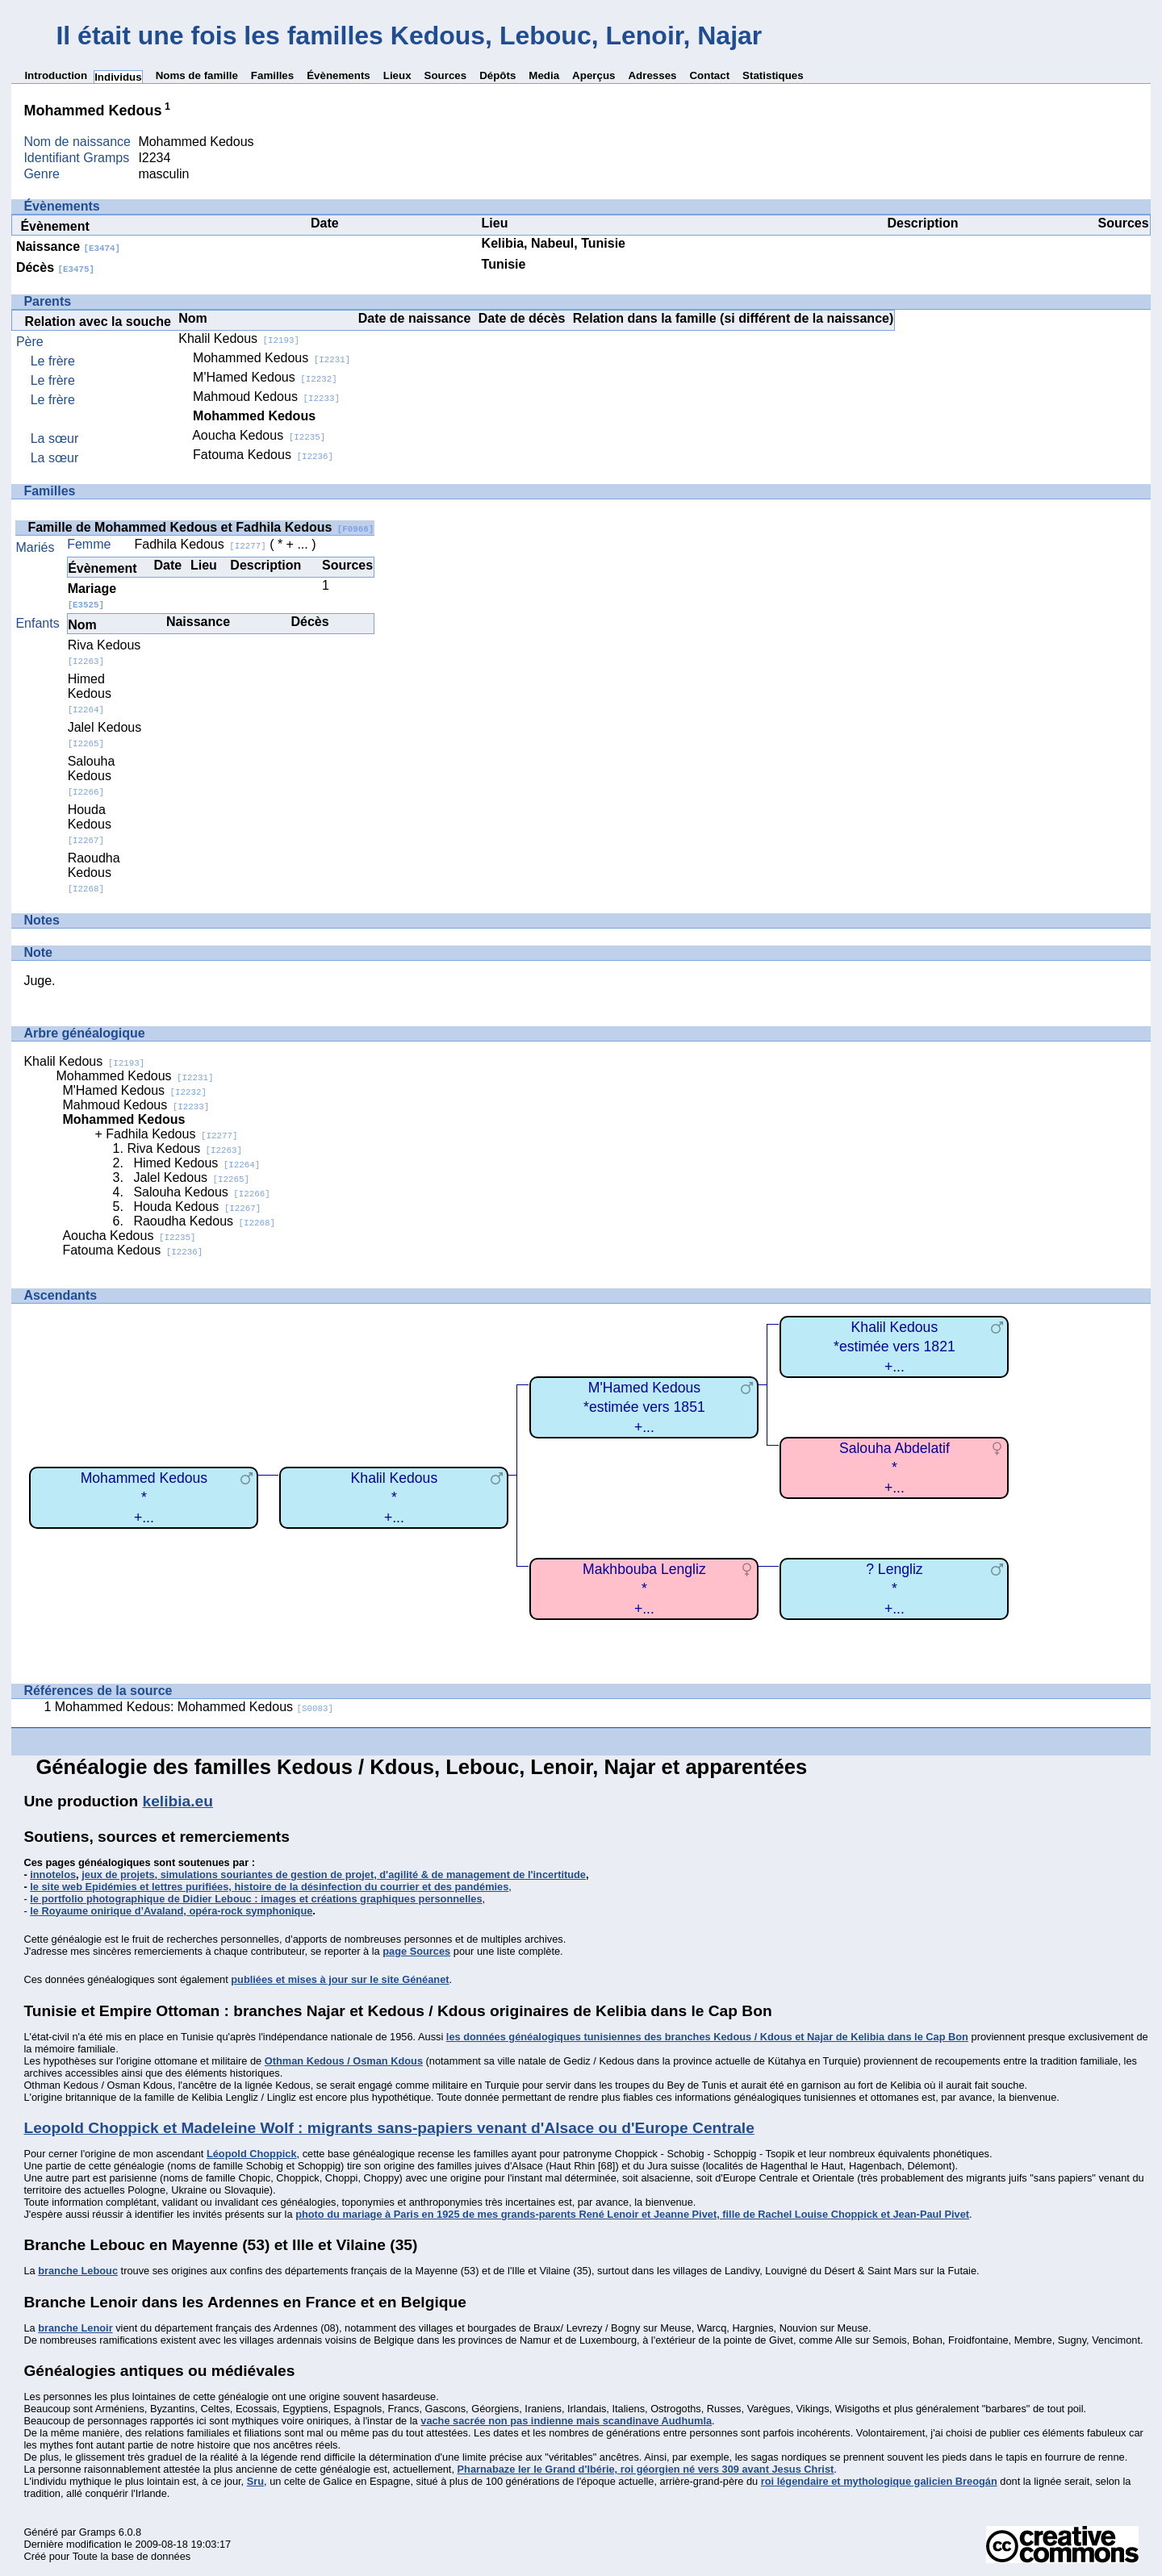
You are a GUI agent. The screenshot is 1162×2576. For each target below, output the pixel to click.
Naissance (68, 246)
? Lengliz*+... (894, 1589)
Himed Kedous (89, 693)
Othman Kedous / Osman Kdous (344, 2061)
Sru (255, 2481)
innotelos (53, 1874)
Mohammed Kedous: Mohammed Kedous (194, 1707)
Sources (445, 75)
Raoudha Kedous (94, 872)
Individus (118, 77)
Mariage (92, 596)
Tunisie (504, 264)
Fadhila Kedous (200, 544)
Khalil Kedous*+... (394, 1498)
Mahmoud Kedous (266, 396)
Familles (272, 75)
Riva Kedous (104, 652)
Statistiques (773, 75)
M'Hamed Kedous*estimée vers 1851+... (644, 1407)
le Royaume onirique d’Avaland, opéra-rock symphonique (171, 1911)
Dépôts (497, 75)
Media (544, 75)
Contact (709, 75)
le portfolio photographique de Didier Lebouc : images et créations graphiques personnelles (256, 1899)
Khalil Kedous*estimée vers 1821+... (894, 1347)
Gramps (97, 2532)
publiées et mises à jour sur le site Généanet (340, 1979)
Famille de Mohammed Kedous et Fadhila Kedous (200, 527)
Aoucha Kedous (258, 435)
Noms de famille (197, 75)
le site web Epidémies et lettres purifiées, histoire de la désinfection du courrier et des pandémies (269, 1887)
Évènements (338, 75)
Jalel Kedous (191, 1177)
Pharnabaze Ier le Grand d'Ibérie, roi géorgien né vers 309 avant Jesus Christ (646, 2469)
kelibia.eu (178, 1801)
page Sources (416, 1951)
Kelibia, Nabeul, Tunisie (553, 243)
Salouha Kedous (91, 775)
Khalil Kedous (238, 338)
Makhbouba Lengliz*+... (644, 1589)
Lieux (397, 75)
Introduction (55, 75)
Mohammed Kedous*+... (144, 1498)
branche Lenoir (75, 2328)
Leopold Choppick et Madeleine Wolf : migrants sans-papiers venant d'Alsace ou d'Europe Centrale (388, 2127)
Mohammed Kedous (271, 358)
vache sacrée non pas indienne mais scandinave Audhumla (566, 2421)
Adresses (652, 75)
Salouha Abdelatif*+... (894, 1468)
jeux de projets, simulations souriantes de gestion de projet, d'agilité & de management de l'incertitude (334, 1874)
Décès (55, 267)
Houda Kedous (89, 824)
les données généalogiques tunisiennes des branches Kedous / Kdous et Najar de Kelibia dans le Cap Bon (707, 2037)
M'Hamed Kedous (265, 377)
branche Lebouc (78, 2271)
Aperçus (593, 75)
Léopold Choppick (252, 2154)
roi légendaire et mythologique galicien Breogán (879, 2481)
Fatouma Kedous (263, 454)
